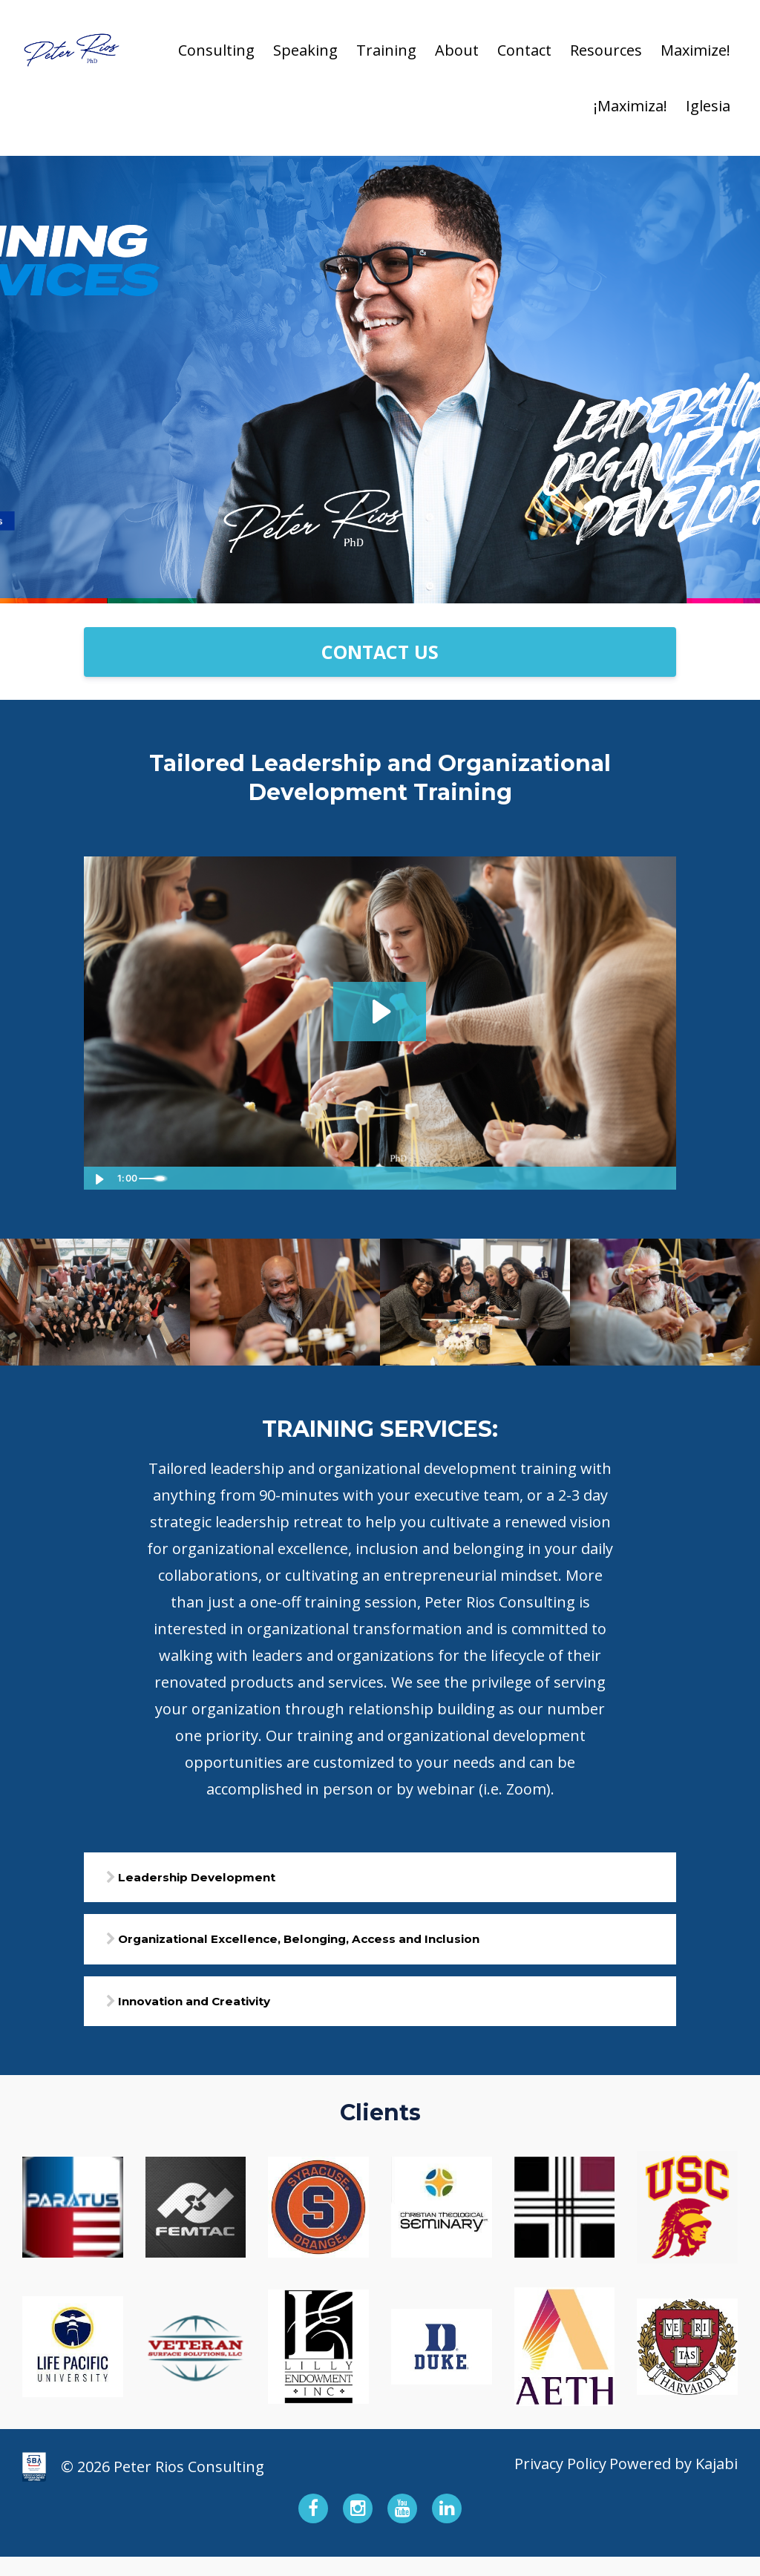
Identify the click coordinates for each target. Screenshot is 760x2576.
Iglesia (708, 106)
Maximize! (695, 50)
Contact (524, 50)
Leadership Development (235, 1881)
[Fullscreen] (662, 1177)
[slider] (365, 1177)
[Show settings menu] (632, 1177)
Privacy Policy (548, 2486)
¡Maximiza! (630, 106)
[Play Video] (98, 1177)
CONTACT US (380, 651)
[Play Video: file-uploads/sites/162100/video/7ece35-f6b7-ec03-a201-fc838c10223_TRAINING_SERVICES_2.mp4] (379, 1010)
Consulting (216, 50)
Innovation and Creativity (235, 2017)
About (457, 50)
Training (386, 50)
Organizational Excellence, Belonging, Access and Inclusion (369, 1949)
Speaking (305, 50)
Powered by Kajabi (673, 2486)
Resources (606, 50)
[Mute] (603, 1177)
